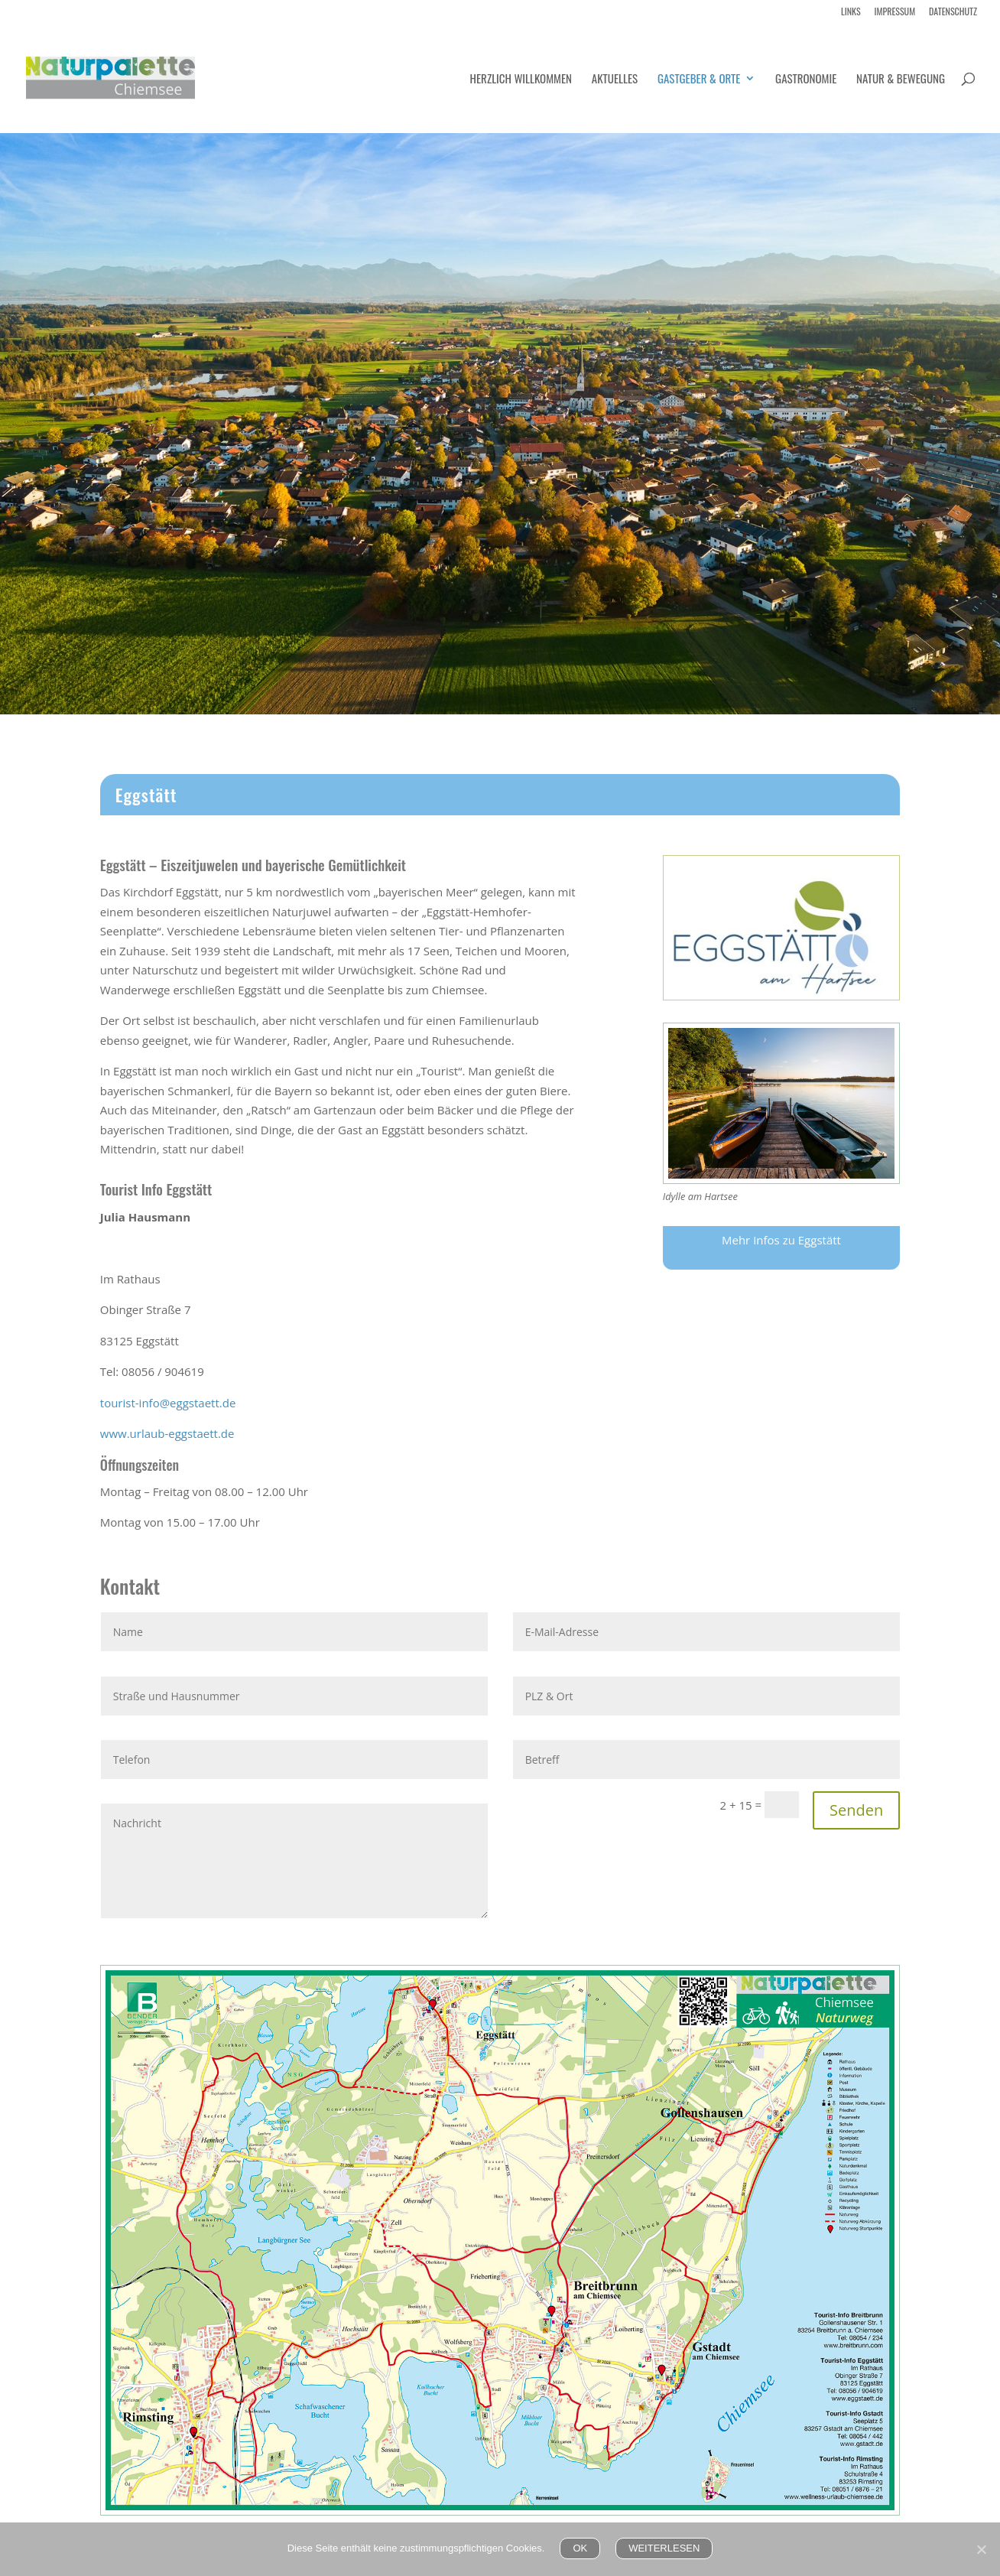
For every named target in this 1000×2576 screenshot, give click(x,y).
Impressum (895, 12)
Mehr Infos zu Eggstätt (781, 1239)
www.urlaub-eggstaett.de (167, 1433)
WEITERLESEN (664, 2548)
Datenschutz (953, 12)
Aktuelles (615, 79)
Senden (856, 1810)
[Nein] (981, 2549)
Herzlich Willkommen (521, 79)
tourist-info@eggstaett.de (168, 1402)
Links (851, 12)
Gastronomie (805, 79)
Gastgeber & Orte (698, 79)
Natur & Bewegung (900, 79)
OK (580, 2548)
